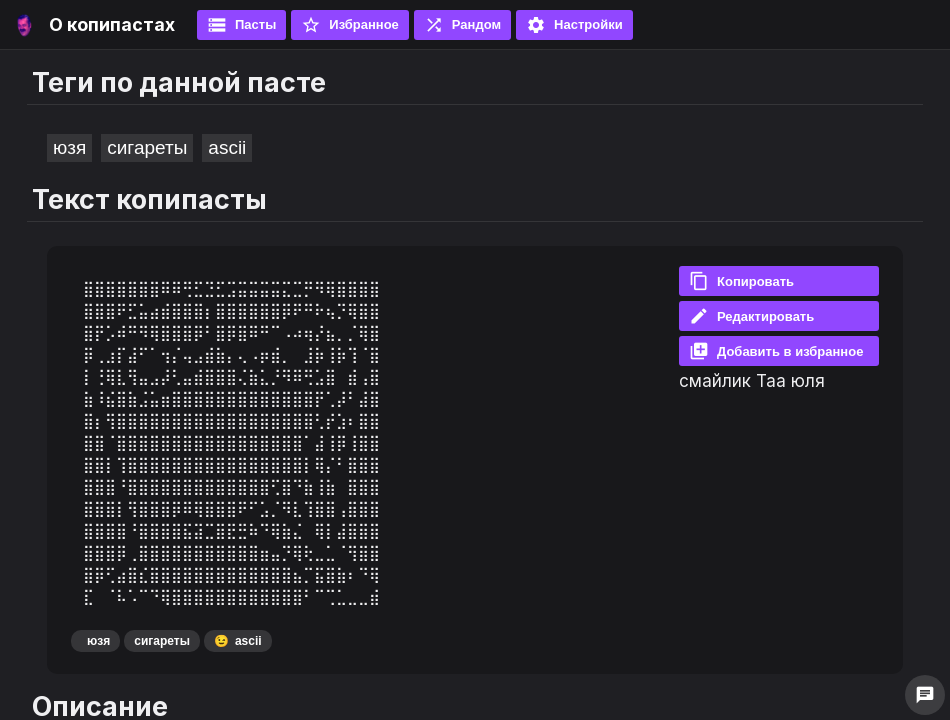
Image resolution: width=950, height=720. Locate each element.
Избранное (350, 25)
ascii (227, 147)
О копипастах (112, 24)
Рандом (462, 25)
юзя (69, 147)
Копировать (741, 281)
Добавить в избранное (776, 351)
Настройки (574, 25)
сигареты (147, 147)
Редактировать (751, 316)
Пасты (241, 25)
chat (925, 695)
